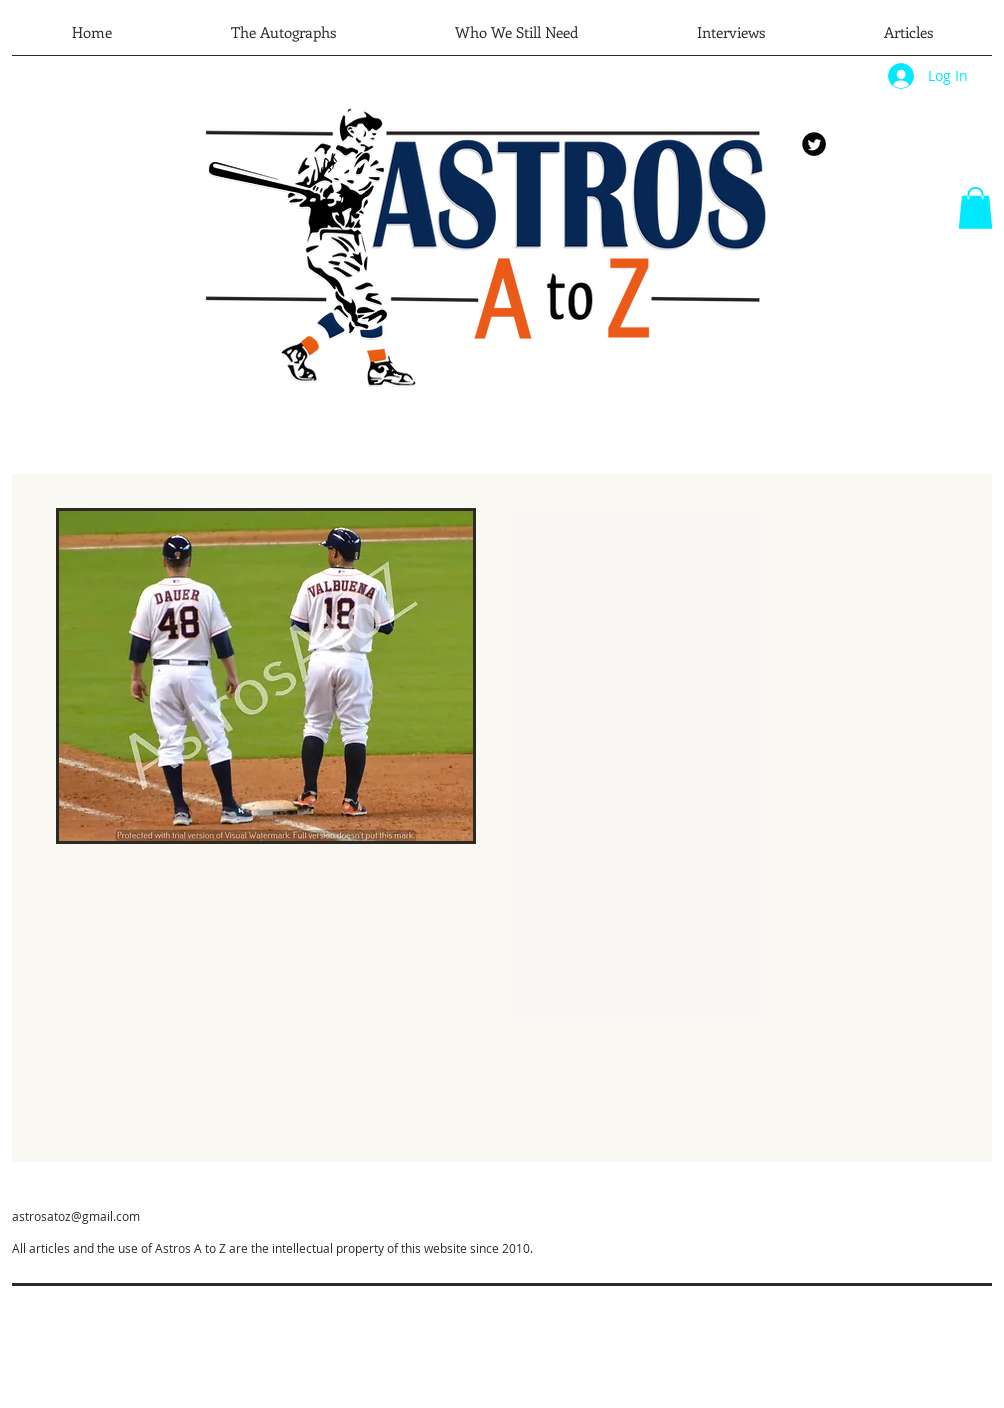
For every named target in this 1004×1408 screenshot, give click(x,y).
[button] (975, 208)
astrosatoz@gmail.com (76, 1216)
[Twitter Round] (814, 144)
